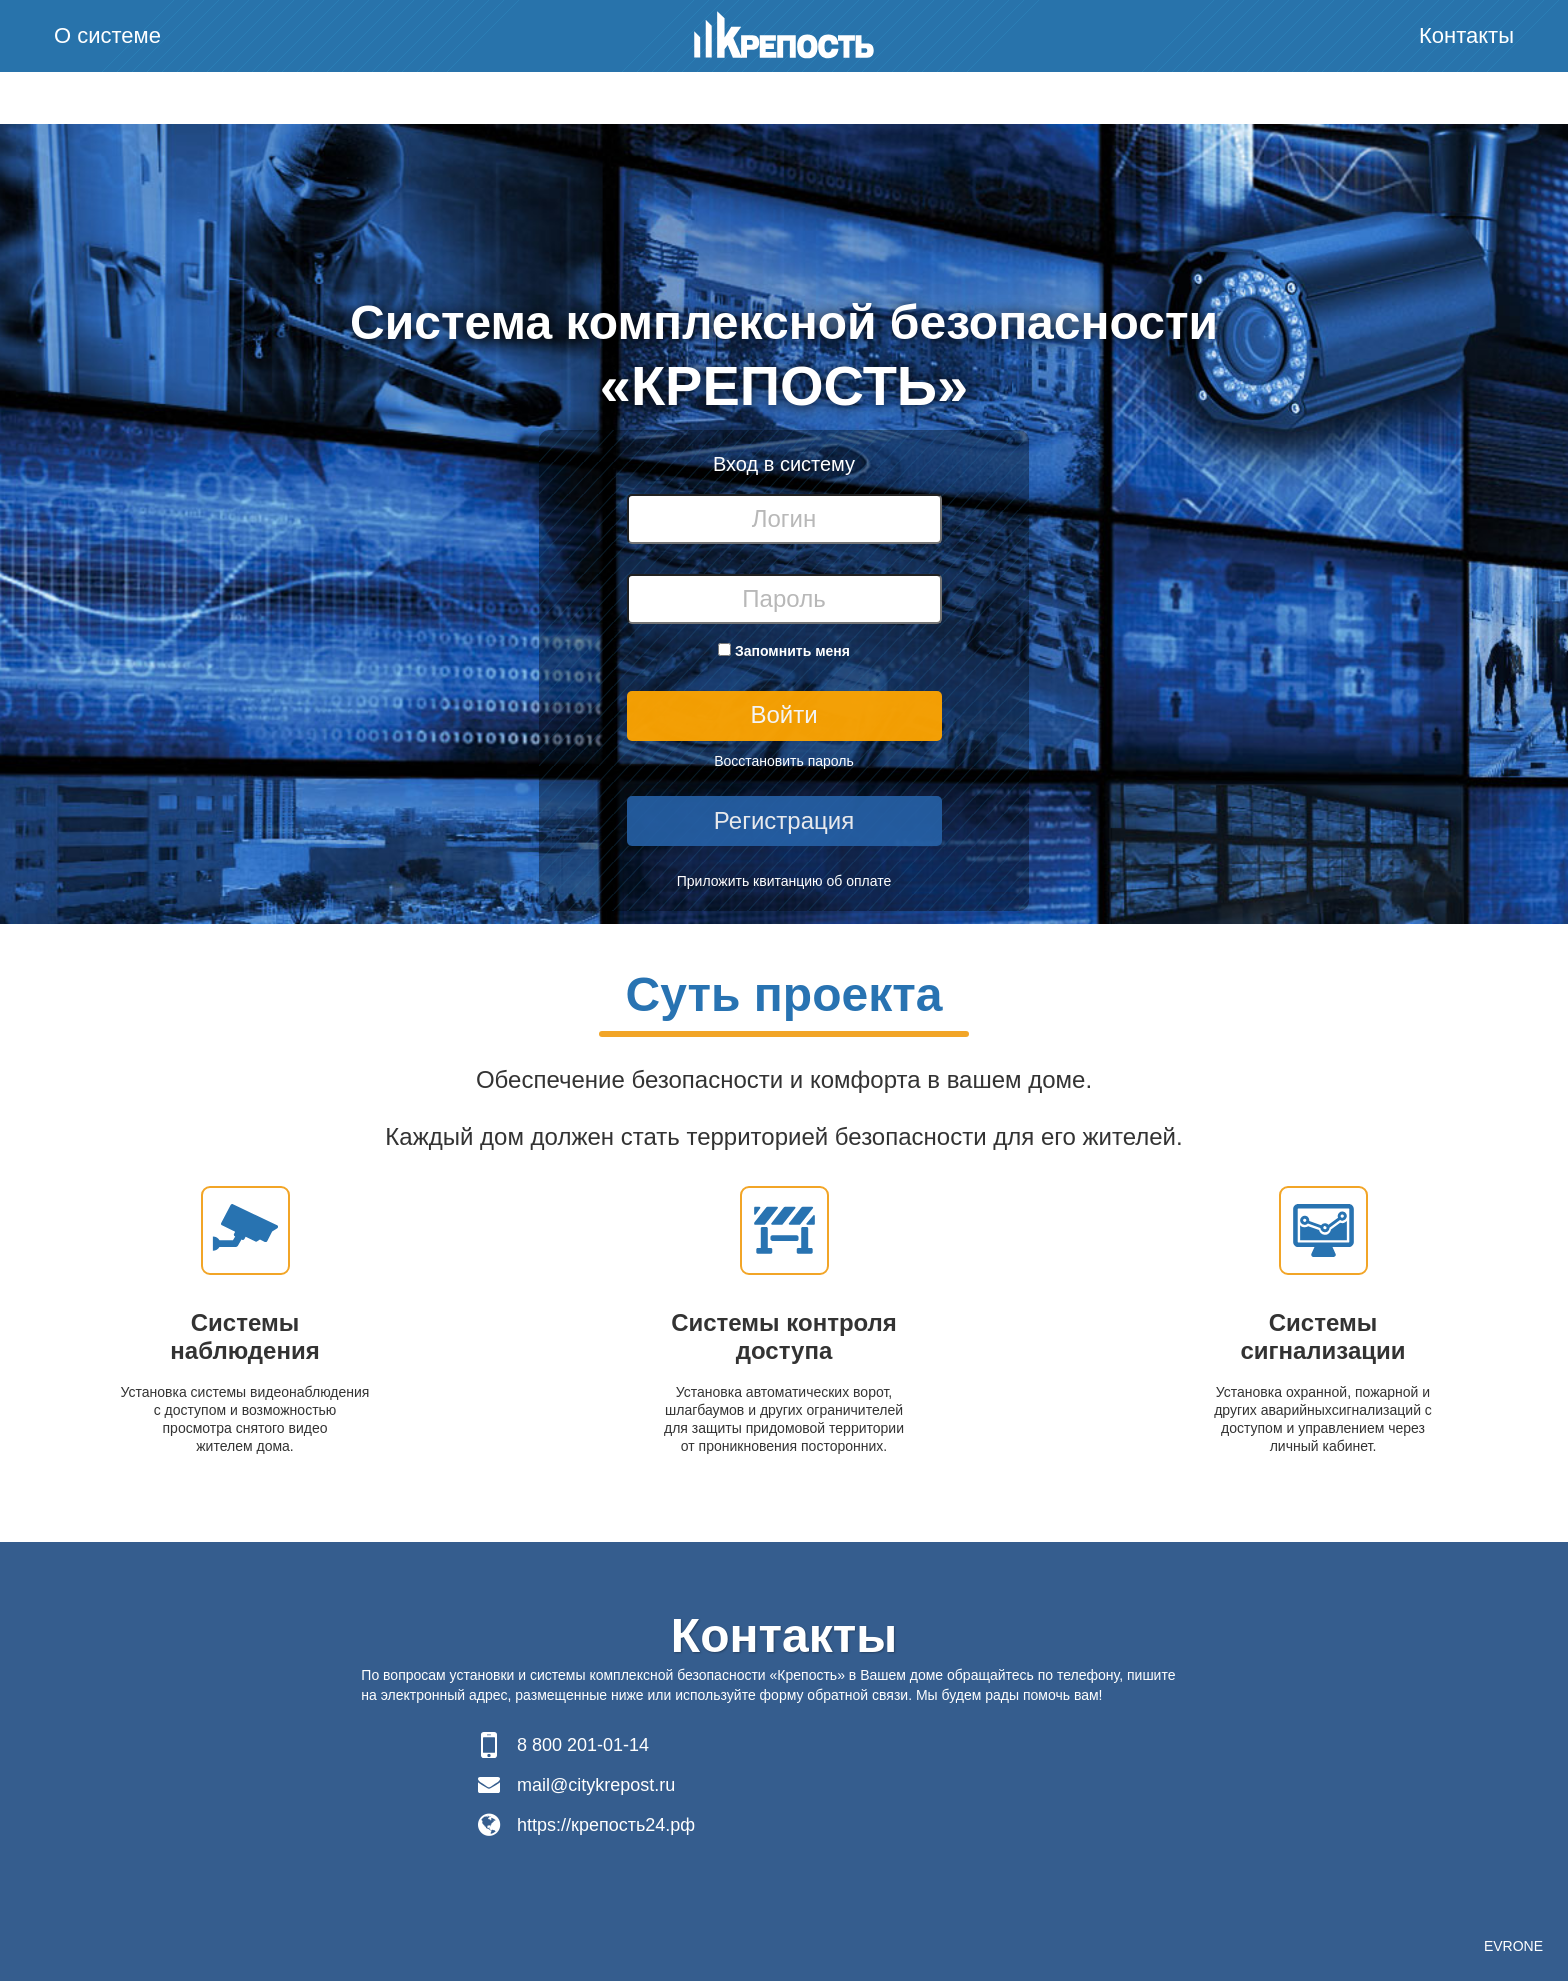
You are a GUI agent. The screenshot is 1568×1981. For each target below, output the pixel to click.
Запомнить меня (792, 651)
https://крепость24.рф (606, 1825)
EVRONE (1513, 1946)
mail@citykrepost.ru (596, 1785)
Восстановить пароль (784, 761)
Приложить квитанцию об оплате (784, 881)
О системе (107, 35)
